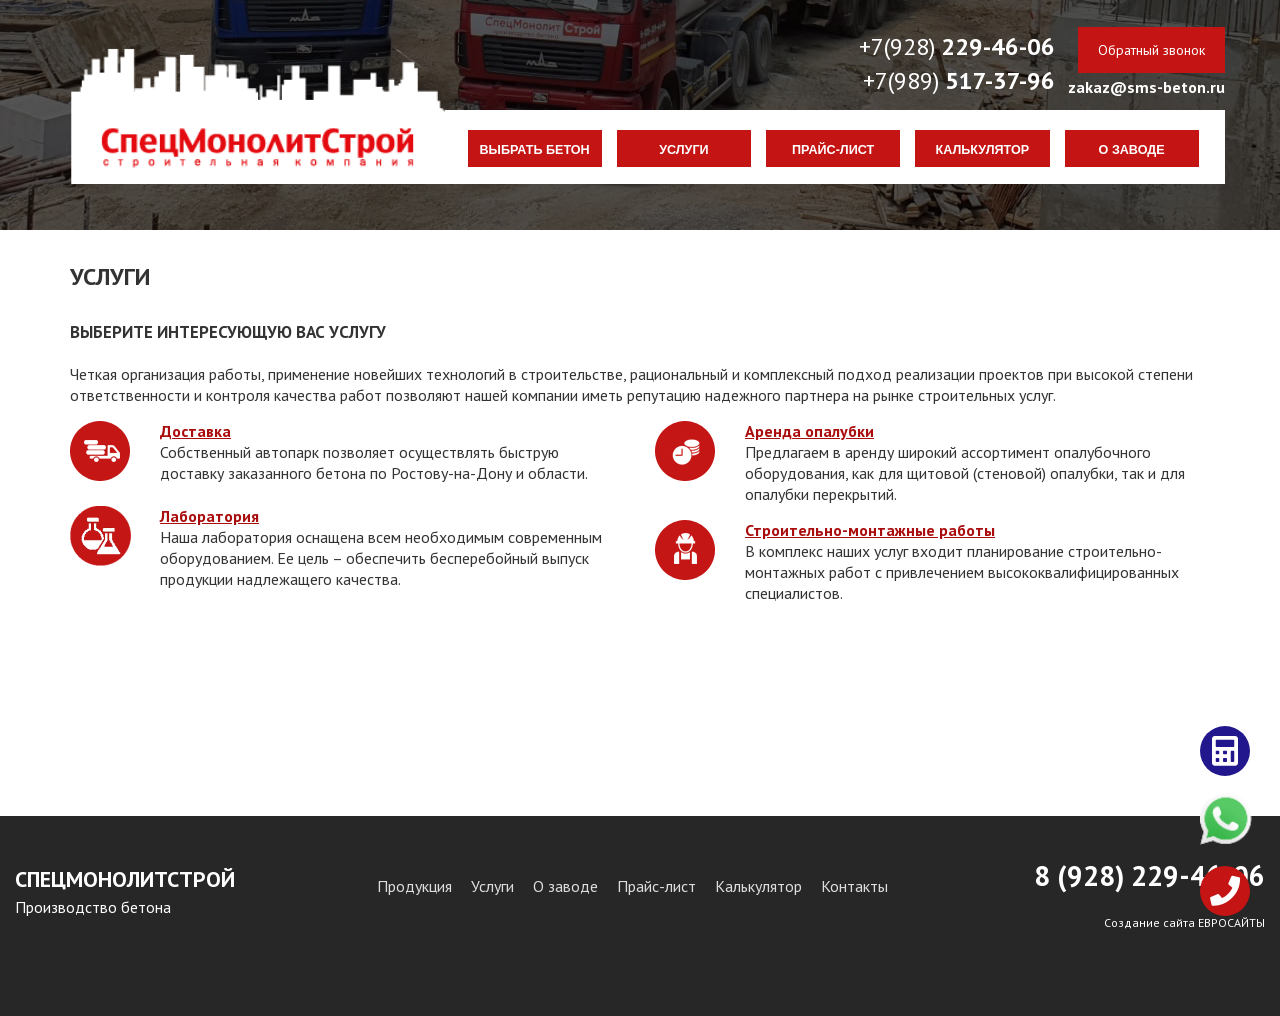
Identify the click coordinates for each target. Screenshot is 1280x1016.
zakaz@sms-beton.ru (1146, 87)
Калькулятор (983, 150)
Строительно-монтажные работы (870, 530)
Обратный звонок (1151, 50)
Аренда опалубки (809, 431)
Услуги (683, 150)
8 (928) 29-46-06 (1149, 875)
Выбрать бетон (535, 150)
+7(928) (957, 46)
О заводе (1132, 150)
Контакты (854, 886)
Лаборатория (209, 516)
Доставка (195, 431)
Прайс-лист (833, 150)
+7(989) (959, 80)
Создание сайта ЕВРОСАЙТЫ (1184, 922)
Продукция (414, 886)
